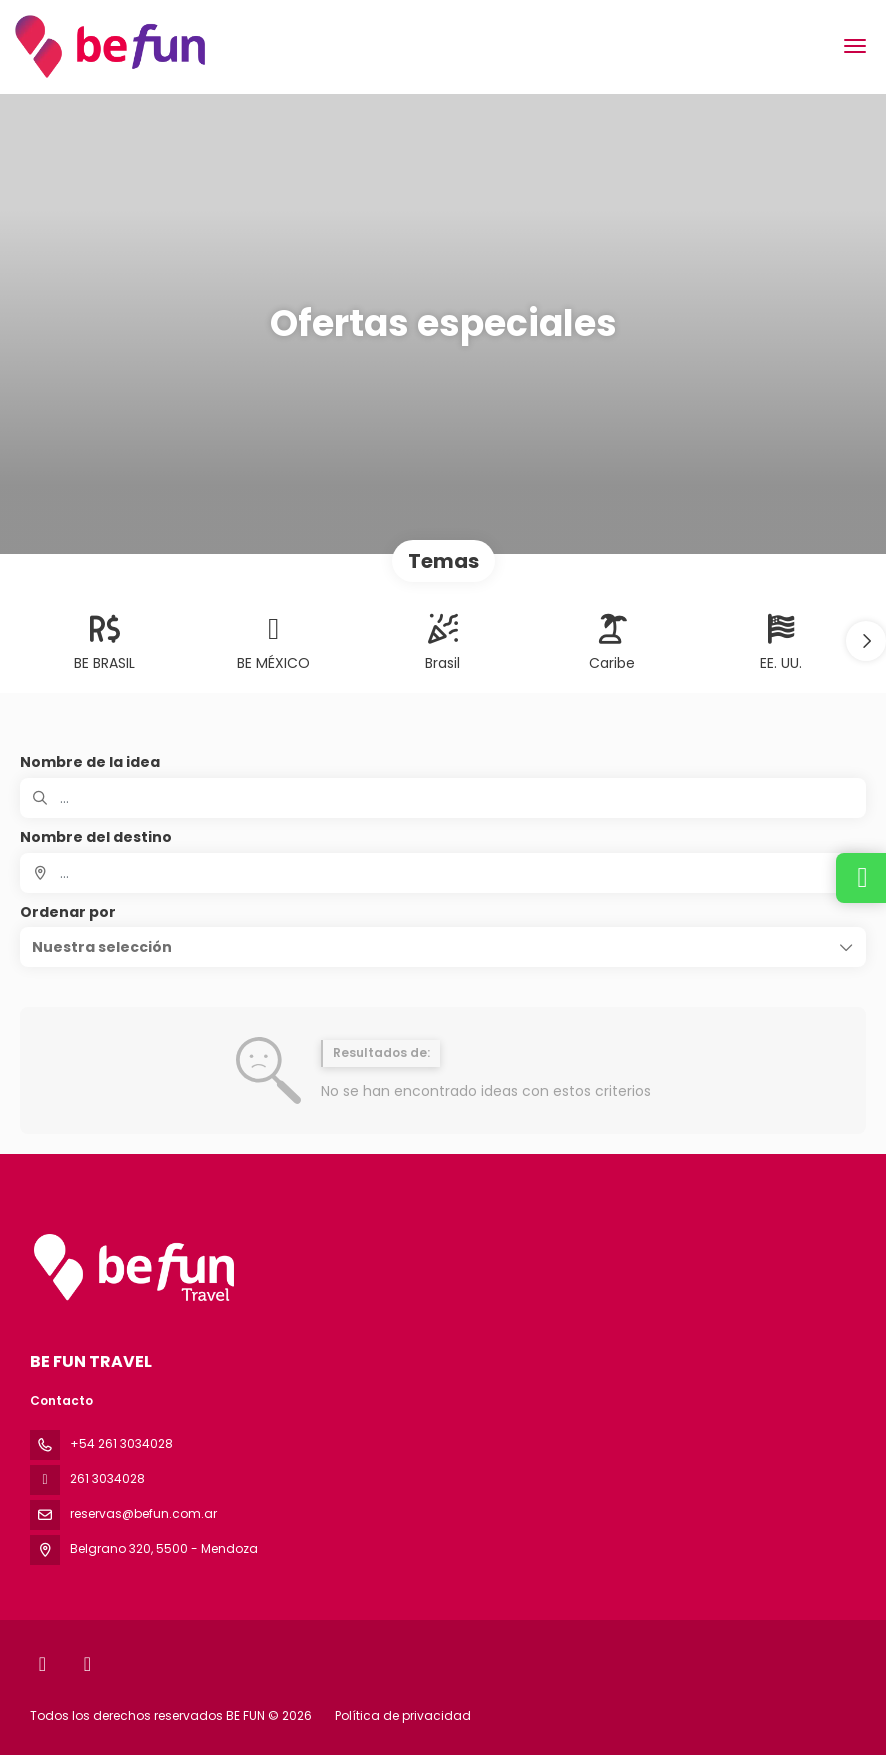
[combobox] (443, 873)
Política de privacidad (403, 1715)
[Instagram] (87, 1664)
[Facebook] (42, 1664)
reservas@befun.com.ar (143, 1513)
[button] (866, 641)
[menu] (855, 46)
